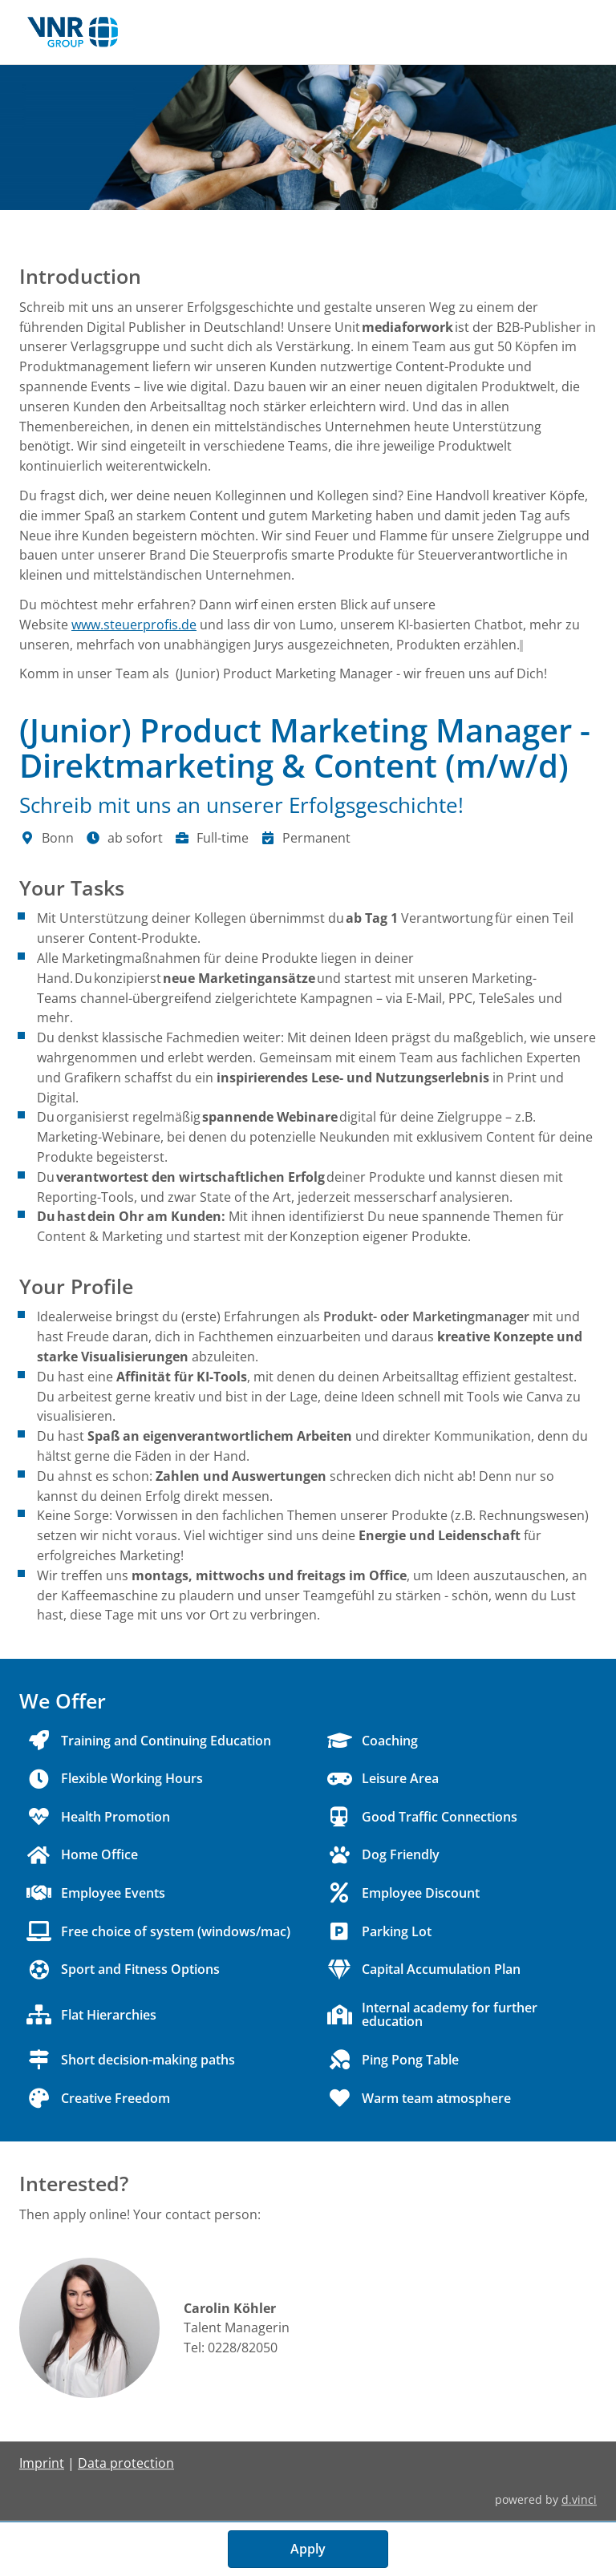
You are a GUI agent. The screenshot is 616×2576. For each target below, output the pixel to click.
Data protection (126, 2464)
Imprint (41, 2464)
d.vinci (579, 2499)
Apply (308, 2549)
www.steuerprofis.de (134, 624)
